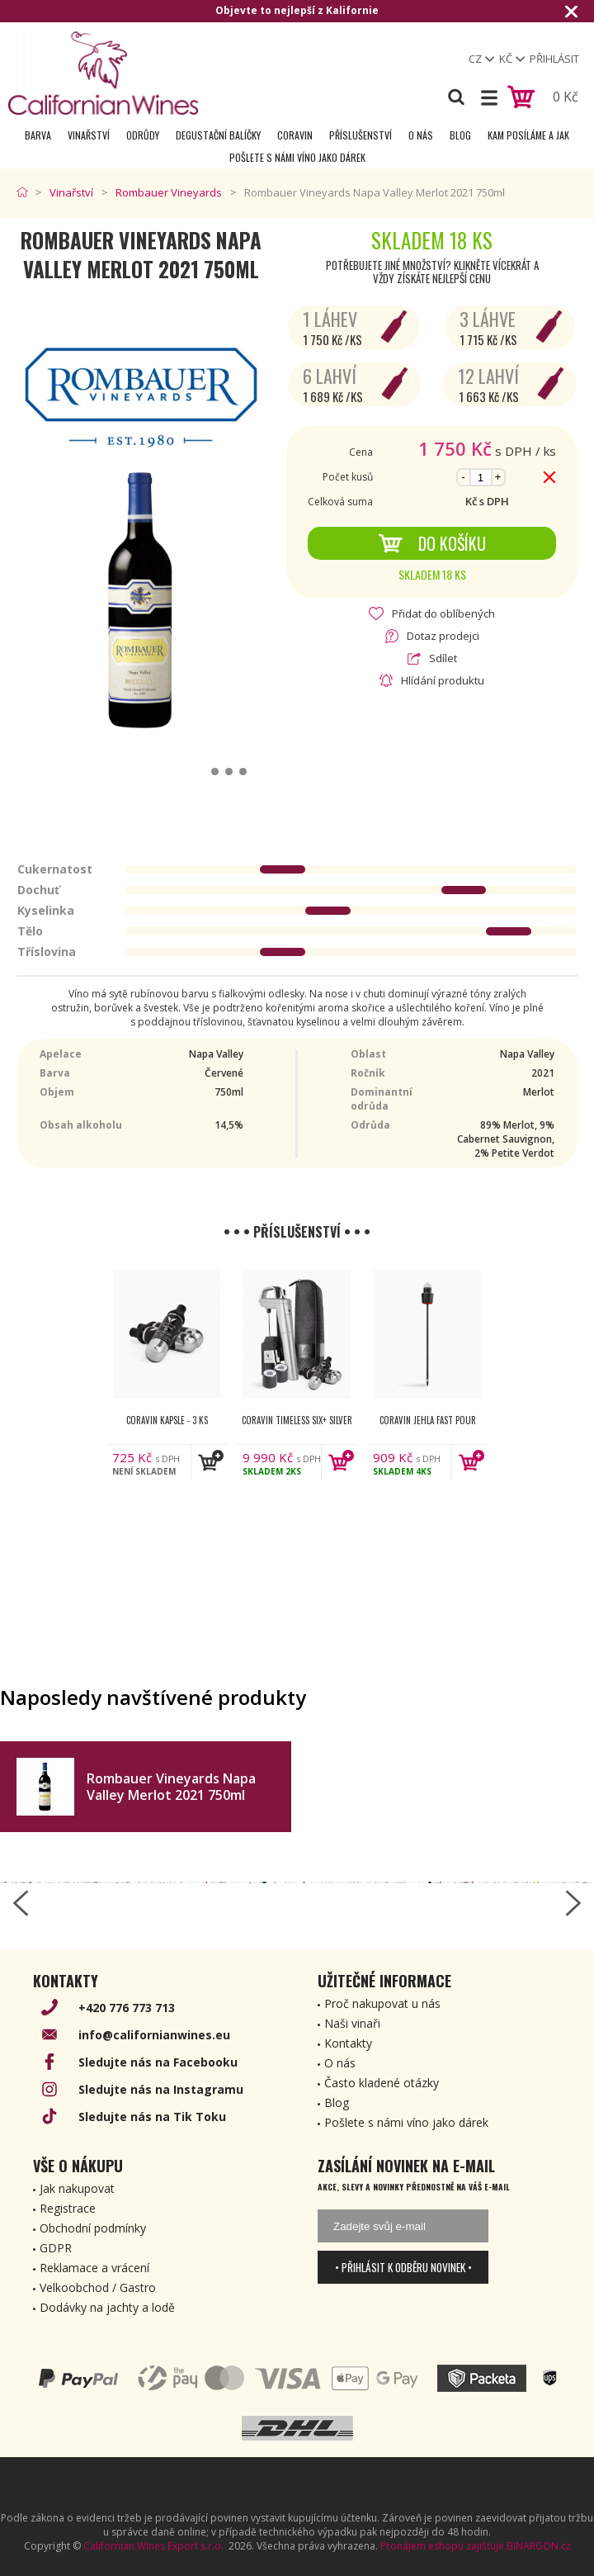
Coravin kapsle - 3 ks (167, 1420)
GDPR (56, 2248)
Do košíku (432, 543)
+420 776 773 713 (126, 2007)
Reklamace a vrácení (94, 2267)
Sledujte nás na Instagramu (160, 2089)
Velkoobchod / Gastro (98, 2287)
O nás (420, 135)
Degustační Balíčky (218, 135)
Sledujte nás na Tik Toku (152, 2116)
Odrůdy (142, 135)
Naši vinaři (352, 2023)
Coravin (295, 135)
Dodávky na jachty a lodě (107, 2307)
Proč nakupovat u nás (382, 2003)
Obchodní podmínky (93, 2228)
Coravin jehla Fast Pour (428, 1420)
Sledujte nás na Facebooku (158, 2062)
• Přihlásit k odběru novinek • (403, 2267)
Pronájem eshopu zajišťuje (442, 2546)
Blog (460, 135)
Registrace (68, 2208)
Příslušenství (360, 135)
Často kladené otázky (381, 2083)
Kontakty (348, 2043)
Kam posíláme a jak (528, 135)
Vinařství (89, 135)
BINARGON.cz (539, 2546)
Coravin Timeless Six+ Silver (297, 1420)
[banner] (103, 73)
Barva (38, 135)
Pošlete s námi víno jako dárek (297, 157)
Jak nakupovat (77, 2188)
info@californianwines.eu (154, 2035)
